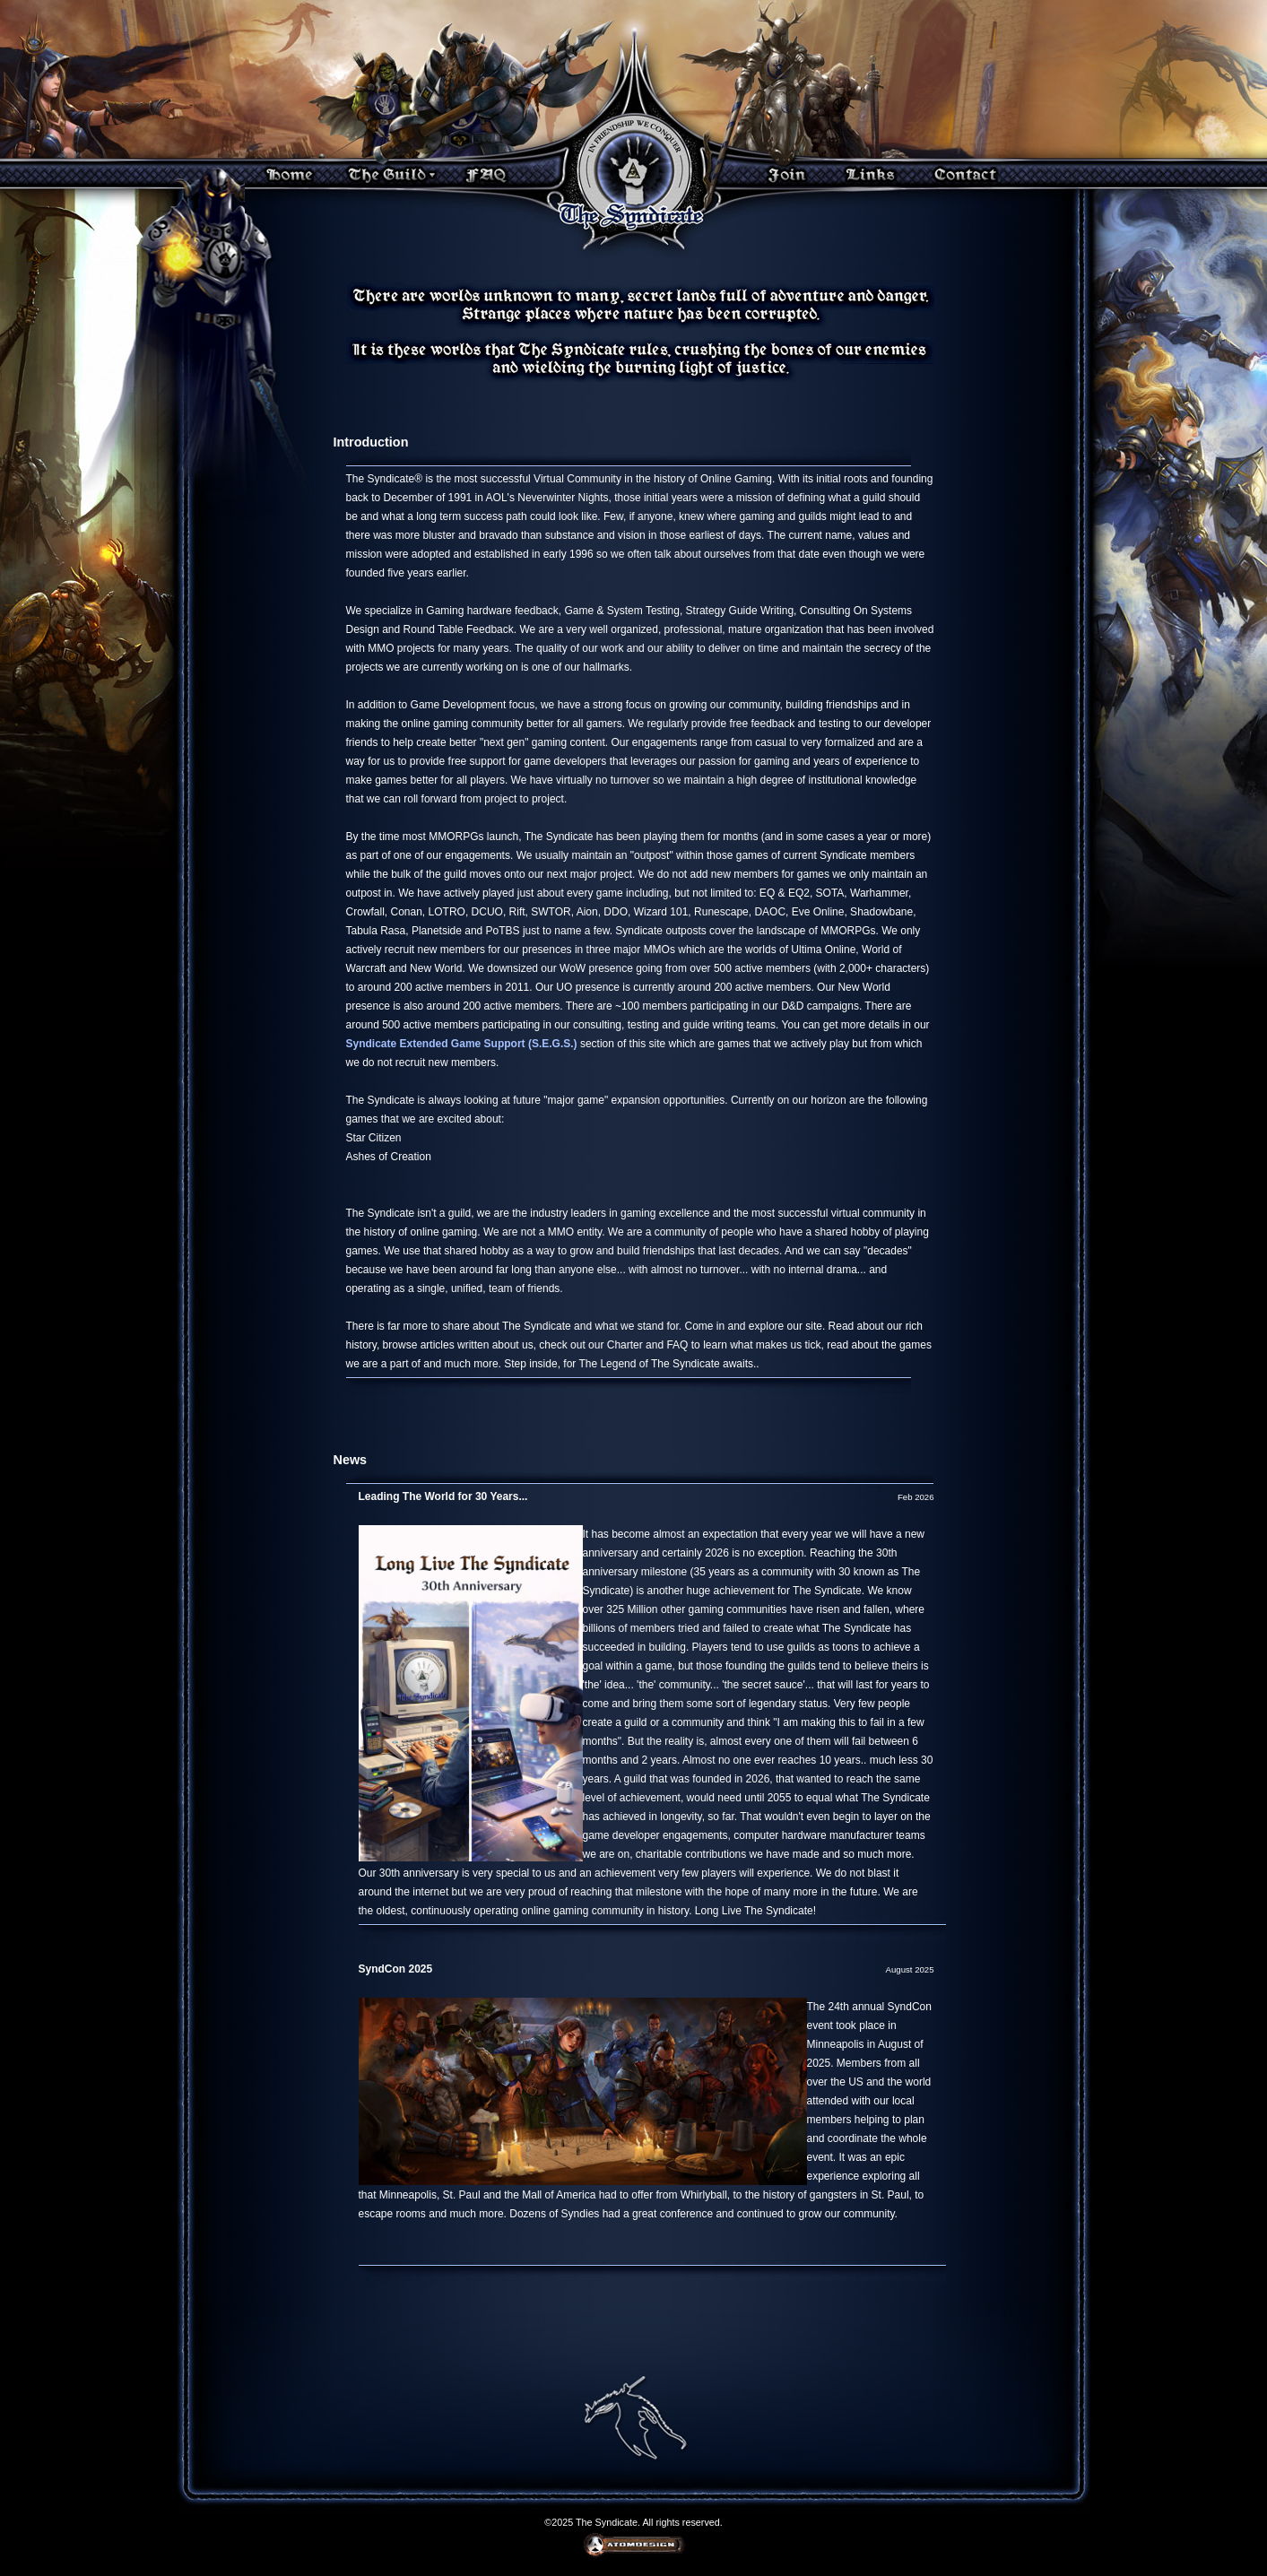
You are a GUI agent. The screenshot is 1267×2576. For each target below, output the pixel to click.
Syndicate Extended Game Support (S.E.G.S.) (461, 1043)
